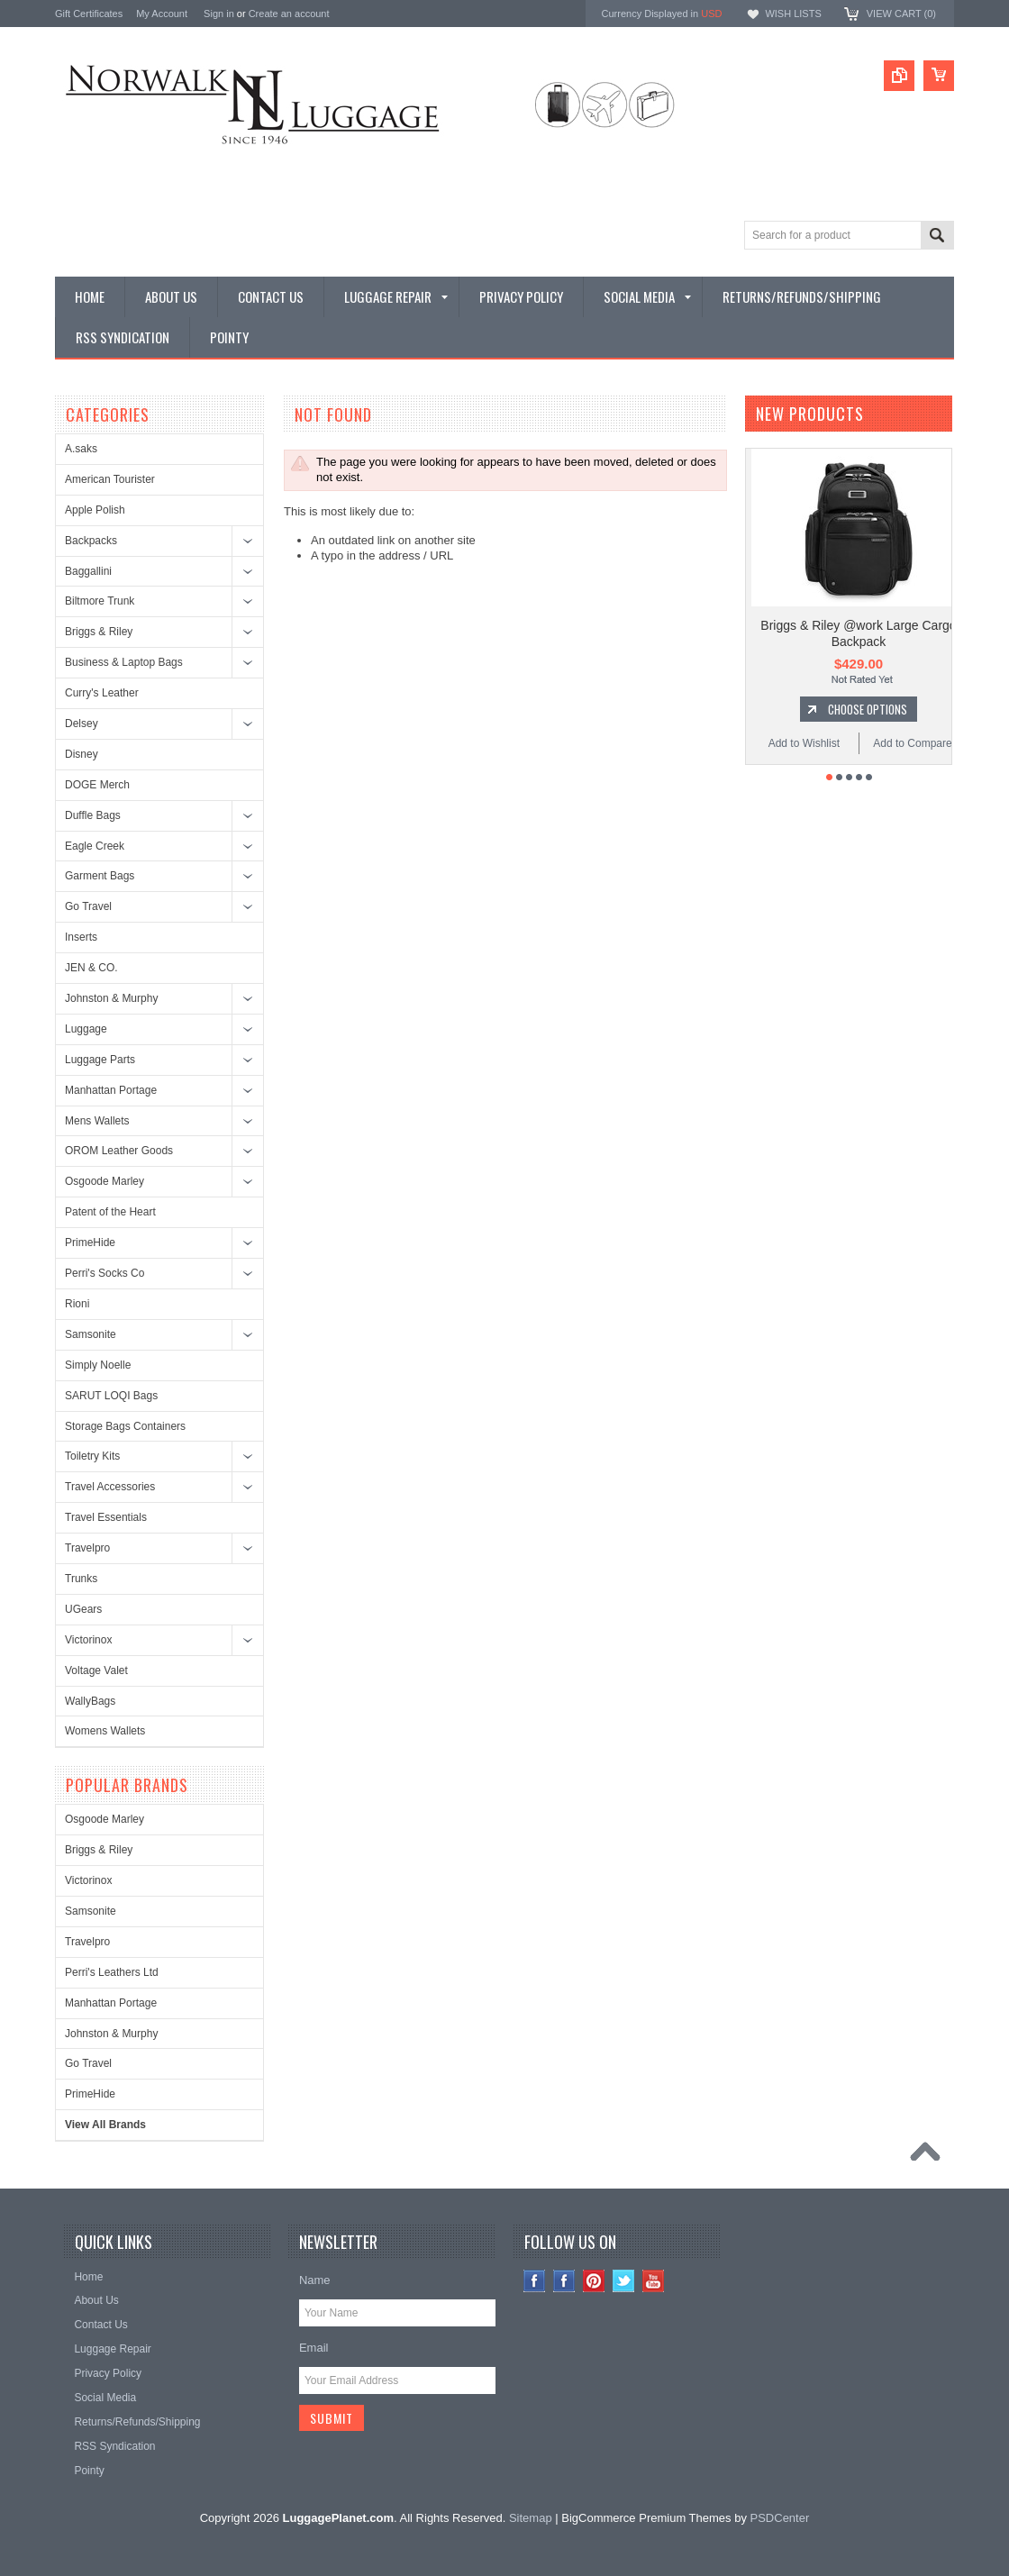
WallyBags (90, 1701)
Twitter (624, 2281)
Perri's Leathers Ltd (112, 1972)
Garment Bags (99, 875)
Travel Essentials (106, 1517)
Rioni (77, 1303)
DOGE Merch (97, 784)
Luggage (86, 1029)
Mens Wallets (97, 1121)
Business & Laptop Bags (124, 662)
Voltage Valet (96, 1670)
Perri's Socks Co (104, 1273)
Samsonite (90, 1334)
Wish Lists (793, 13)
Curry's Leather (102, 693)
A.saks (81, 448)
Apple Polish (95, 510)
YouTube (653, 2281)
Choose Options (867, 709)
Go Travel (88, 906)
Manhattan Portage (111, 1090)
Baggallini (88, 571)
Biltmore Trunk (99, 601)
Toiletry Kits (92, 1456)
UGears (83, 1609)
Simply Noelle (98, 1365)
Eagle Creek (94, 846)
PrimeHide (90, 1242)
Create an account (289, 13)
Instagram (534, 2281)
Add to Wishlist (804, 743)
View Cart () (901, 13)
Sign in (219, 13)
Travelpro (87, 1548)
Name (315, 2280)
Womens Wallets (105, 1731)
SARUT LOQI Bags (111, 1395)
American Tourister (110, 479)
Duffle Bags (93, 815)
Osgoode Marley (104, 1181)
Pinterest (594, 2281)
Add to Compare (912, 743)
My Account (161, 13)
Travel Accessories (110, 1486)
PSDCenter (780, 2518)
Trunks (81, 1578)
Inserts (81, 937)
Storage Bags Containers (125, 1426)
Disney (81, 754)
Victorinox (88, 1640)
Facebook (564, 2281)
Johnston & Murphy (111, 998)
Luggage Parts (100, 1059)
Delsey (81, 723)
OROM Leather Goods (119, 1150)
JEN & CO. (91, 967)
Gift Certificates (89, 13)
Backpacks (91, 540)
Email (314, 2347)
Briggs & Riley (98, 631)
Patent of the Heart (110, 1212)
